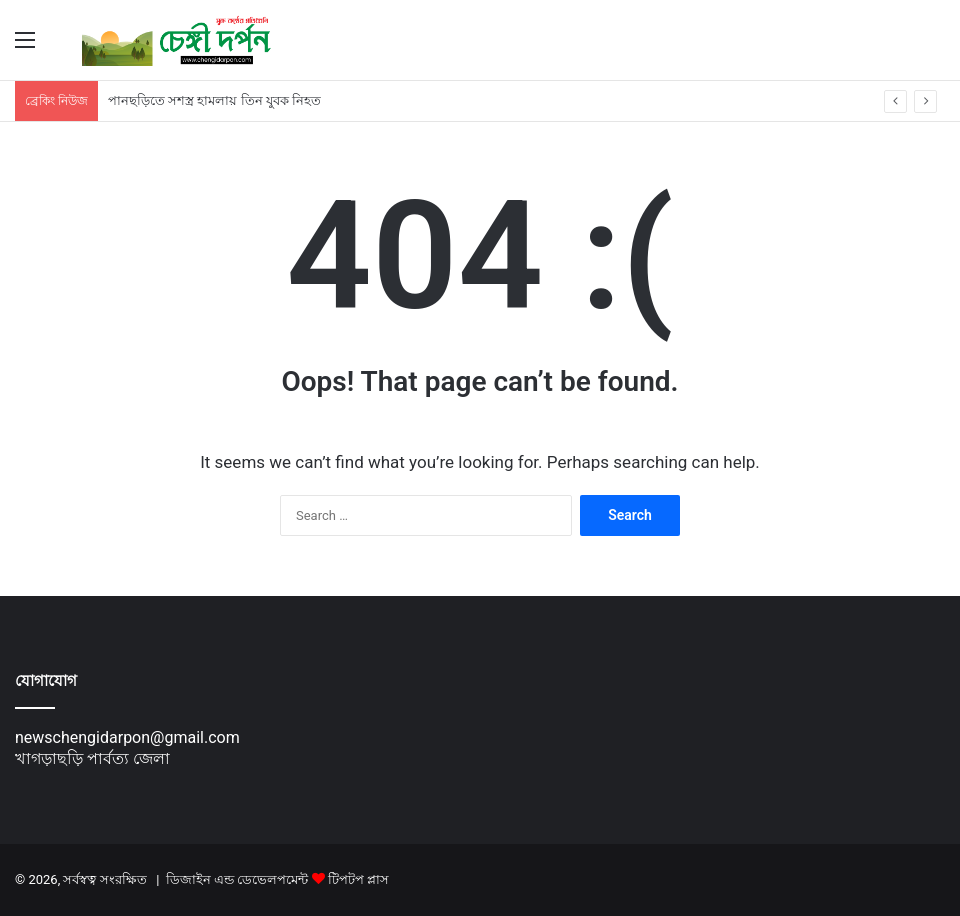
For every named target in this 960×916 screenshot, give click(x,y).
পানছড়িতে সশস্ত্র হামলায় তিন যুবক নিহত (214, 100)
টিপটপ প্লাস (358, 879)
